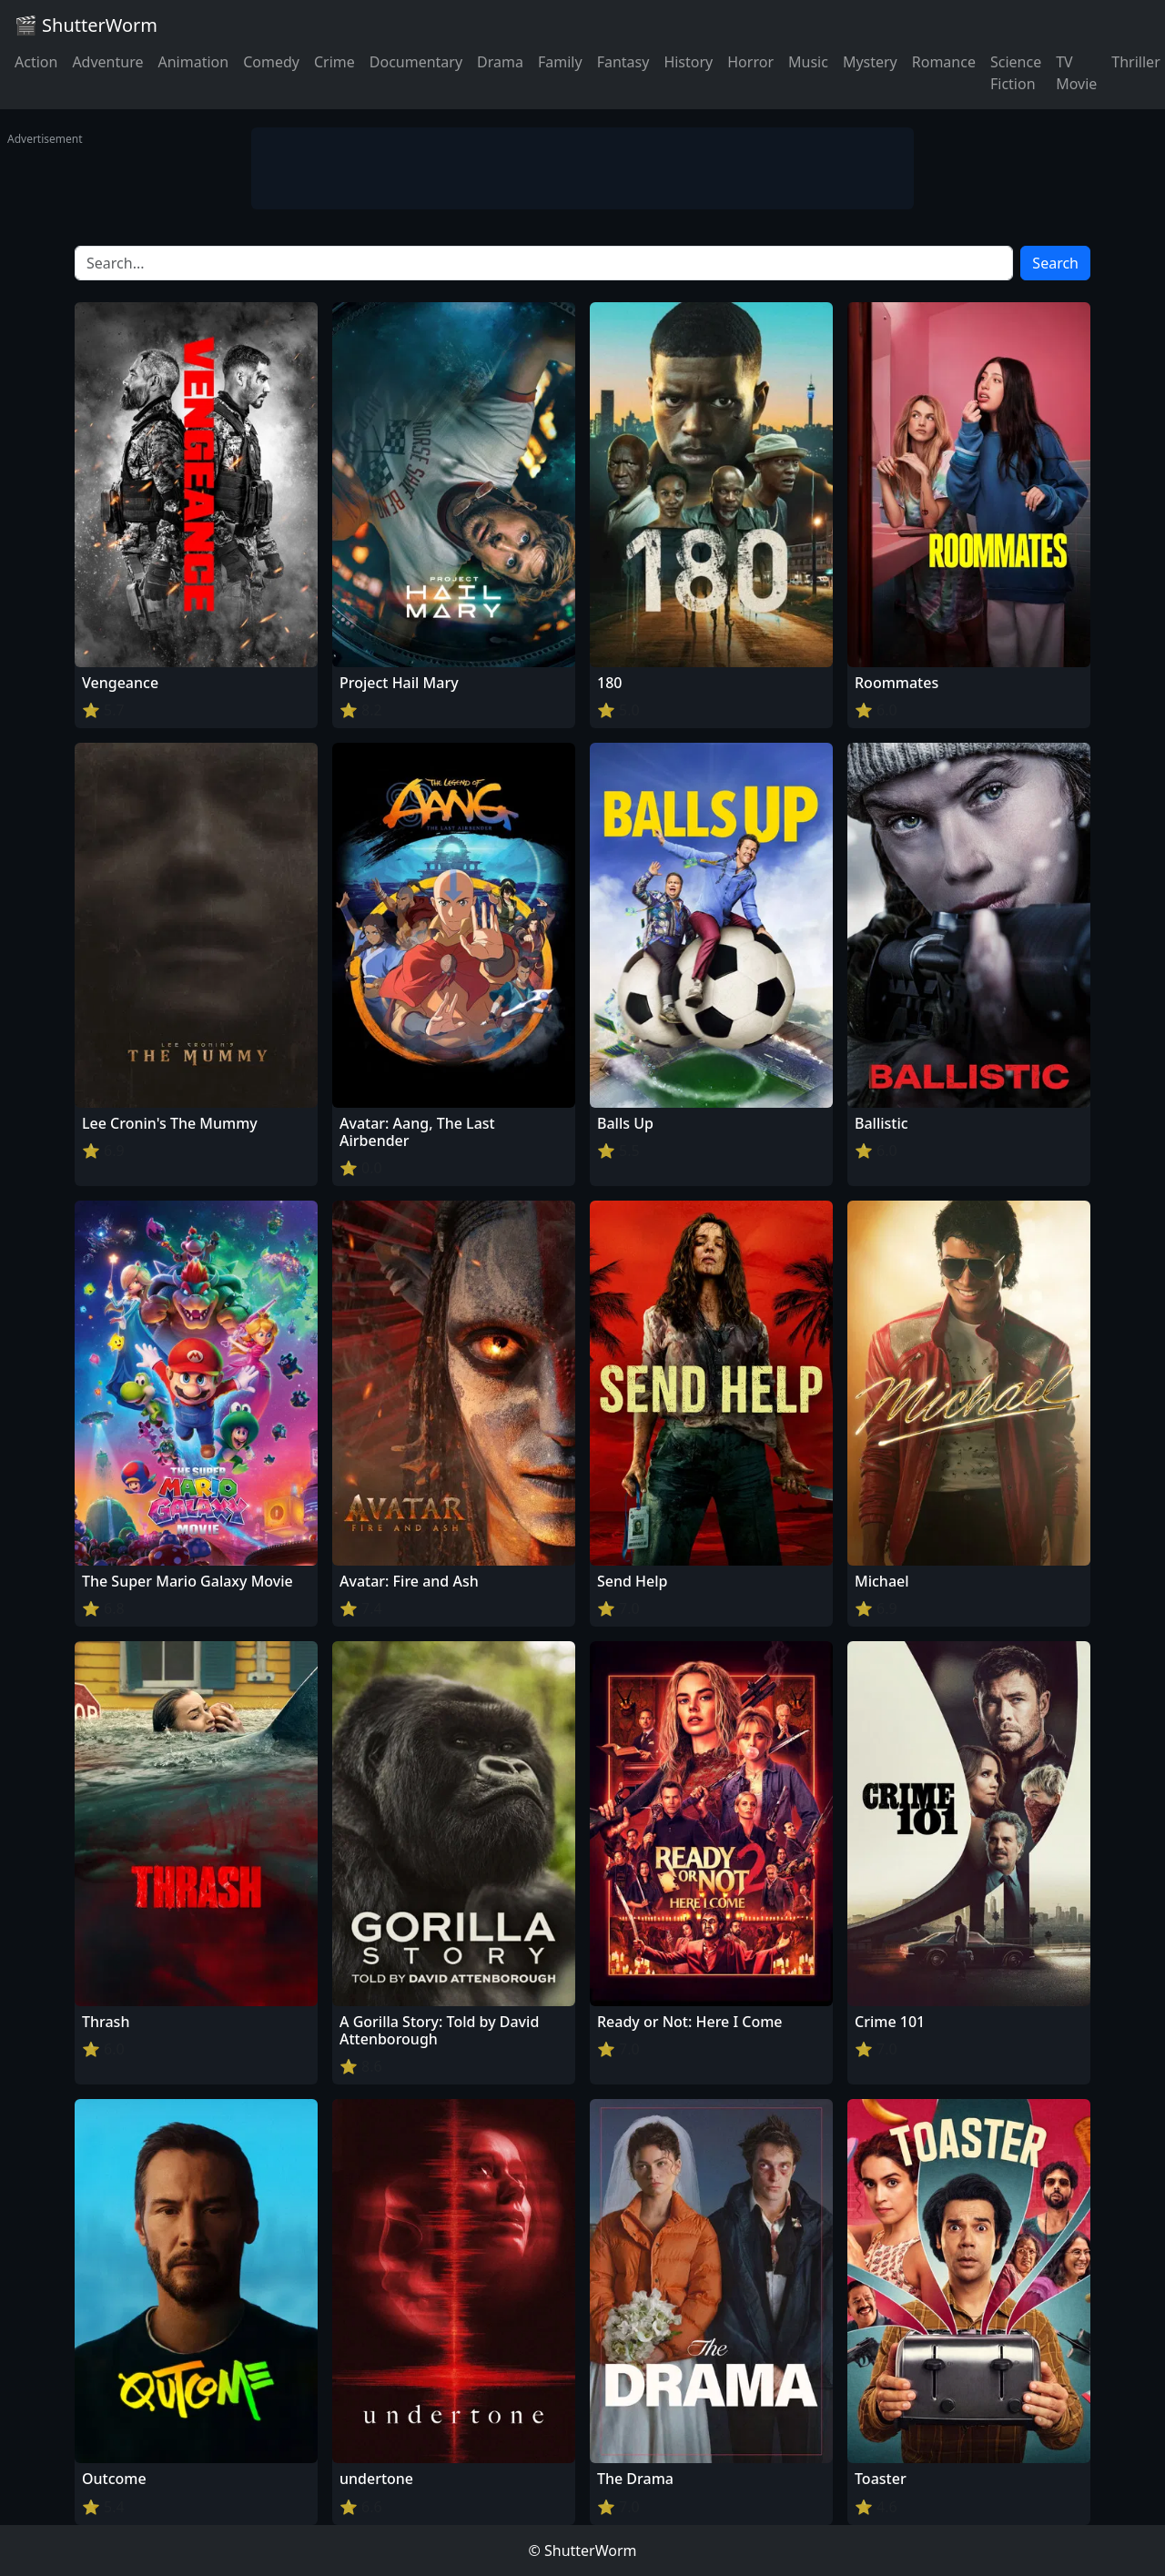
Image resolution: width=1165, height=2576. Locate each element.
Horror (750, 62)
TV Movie (1076, 73)
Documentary (416, 62)
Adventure (107, 62)
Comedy (271, 62)
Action (36, 62)
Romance (944, 62)
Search (1055, 263)
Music (808, 62)
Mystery (870, 62)
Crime (334, 62)
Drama (500, 62)
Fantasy (623, 62)
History (688, 62)
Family (560, 62)
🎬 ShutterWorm (86, 25)
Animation (192, 62)
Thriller (1135, 62)
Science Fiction (1015, 73)
